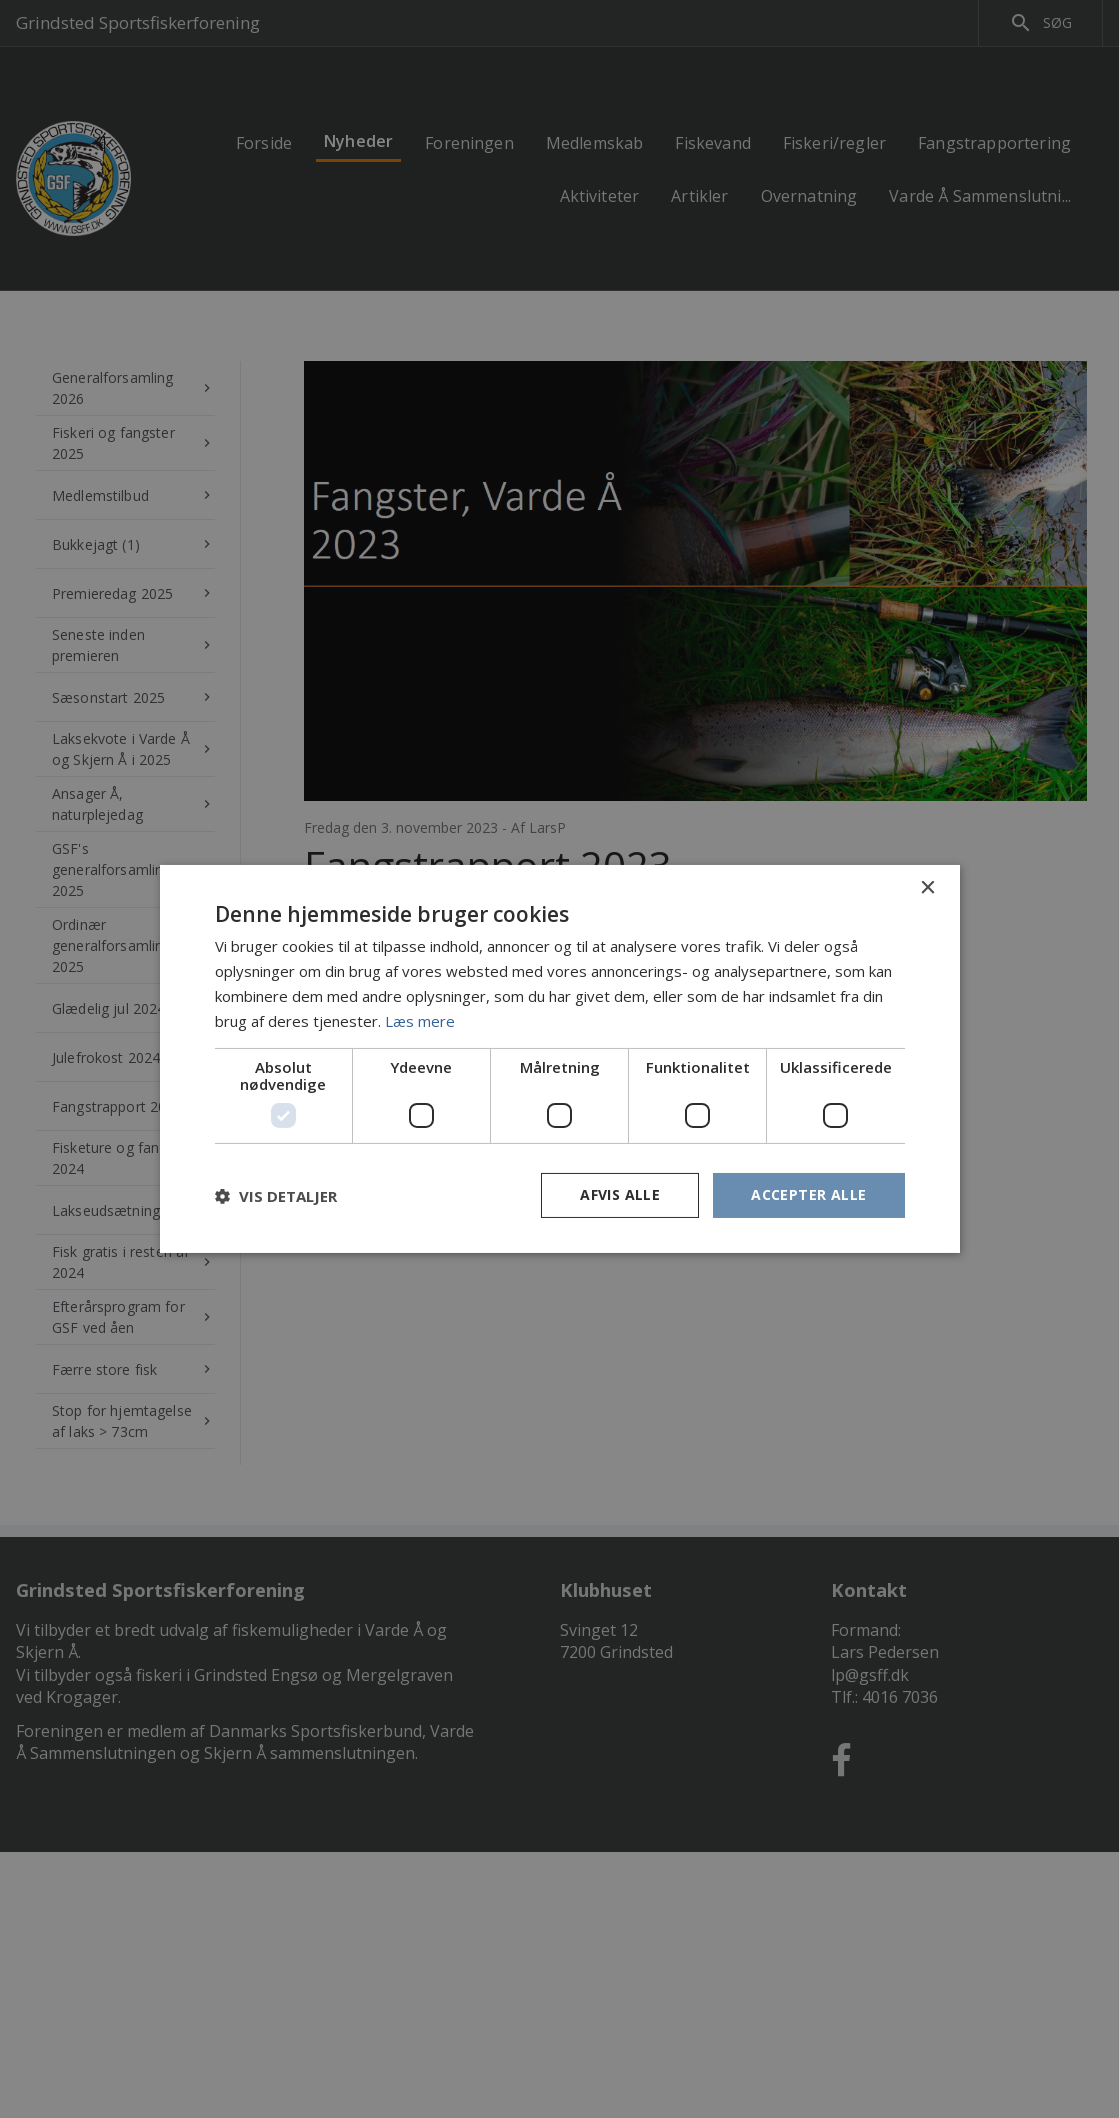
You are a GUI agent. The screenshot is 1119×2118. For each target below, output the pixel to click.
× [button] (927, 888)
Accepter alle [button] (808, 1194)
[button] (276, 1196)
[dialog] (559, 1059)
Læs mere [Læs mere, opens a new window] (420, 1021)
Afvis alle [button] (620, 1194)
